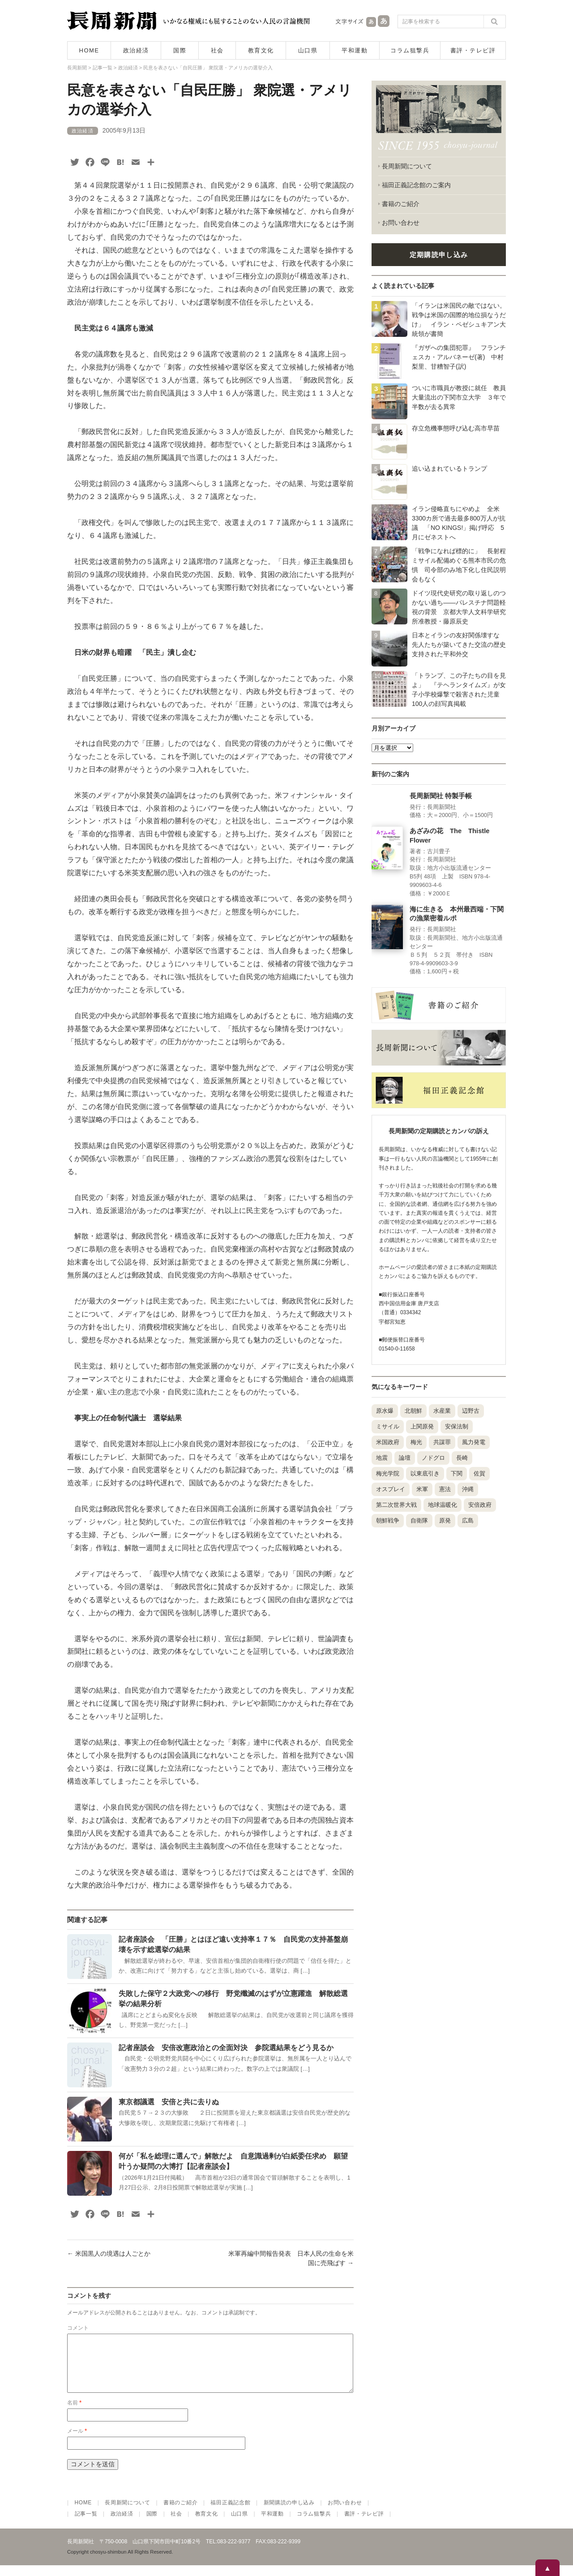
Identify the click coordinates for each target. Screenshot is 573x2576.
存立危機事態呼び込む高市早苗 (456, 428)
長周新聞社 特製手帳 (441, 796)
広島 (468, 1520)
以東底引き (425, 1473)
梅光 (416, 1442)
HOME (89, 50)
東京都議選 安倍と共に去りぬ (169, 2102)
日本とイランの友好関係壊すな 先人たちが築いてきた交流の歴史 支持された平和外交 (462, 645)
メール (77, 2441)
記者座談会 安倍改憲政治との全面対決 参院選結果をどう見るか (226, 2047)
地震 (382, 1457)
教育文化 (261, 50)
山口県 (308, 50)
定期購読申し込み (439, 254)
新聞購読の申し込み (289, 2513)
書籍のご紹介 (400, 203)
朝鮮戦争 (387, 1520)
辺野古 (470, 1410)
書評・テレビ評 (473, 50)
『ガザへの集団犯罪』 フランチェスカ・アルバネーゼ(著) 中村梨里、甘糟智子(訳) (459, 357)
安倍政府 (480, 1504)
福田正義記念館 (230, 2513)
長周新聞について (407, 166)
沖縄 (468, 1489)
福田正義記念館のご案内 (416, 185)
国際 (179, 50)
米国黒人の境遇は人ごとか (108, 2253)
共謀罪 (442, 1442)
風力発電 (473, 1442)
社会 (217, 50)
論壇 (405, 1457)
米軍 (422, 1489)
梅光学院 (387, 1473)
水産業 (442, 1410)
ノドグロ (433, 1457)
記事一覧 (86, 2524)
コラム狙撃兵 (409, 50)
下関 (456, 1473)
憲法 (445, 1489)
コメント (78, 2328)
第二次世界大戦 (396, 1504)
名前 (74, 2413)
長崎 (462, 1457)
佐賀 (479, 1473)
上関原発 (422, 1426)
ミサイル (387, 1426)
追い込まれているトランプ (449, 468)
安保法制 (456, 1426)
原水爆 (384, 1410)
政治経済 (136, 50)
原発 (445, 1520)
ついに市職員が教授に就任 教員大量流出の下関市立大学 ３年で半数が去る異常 (459, 397)
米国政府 (387, 1442)
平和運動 (355, 50)
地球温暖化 (442, 1504)
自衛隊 (419, 1520)
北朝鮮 (413, 1410)
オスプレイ (390, 1489)
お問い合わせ (400, 222)
